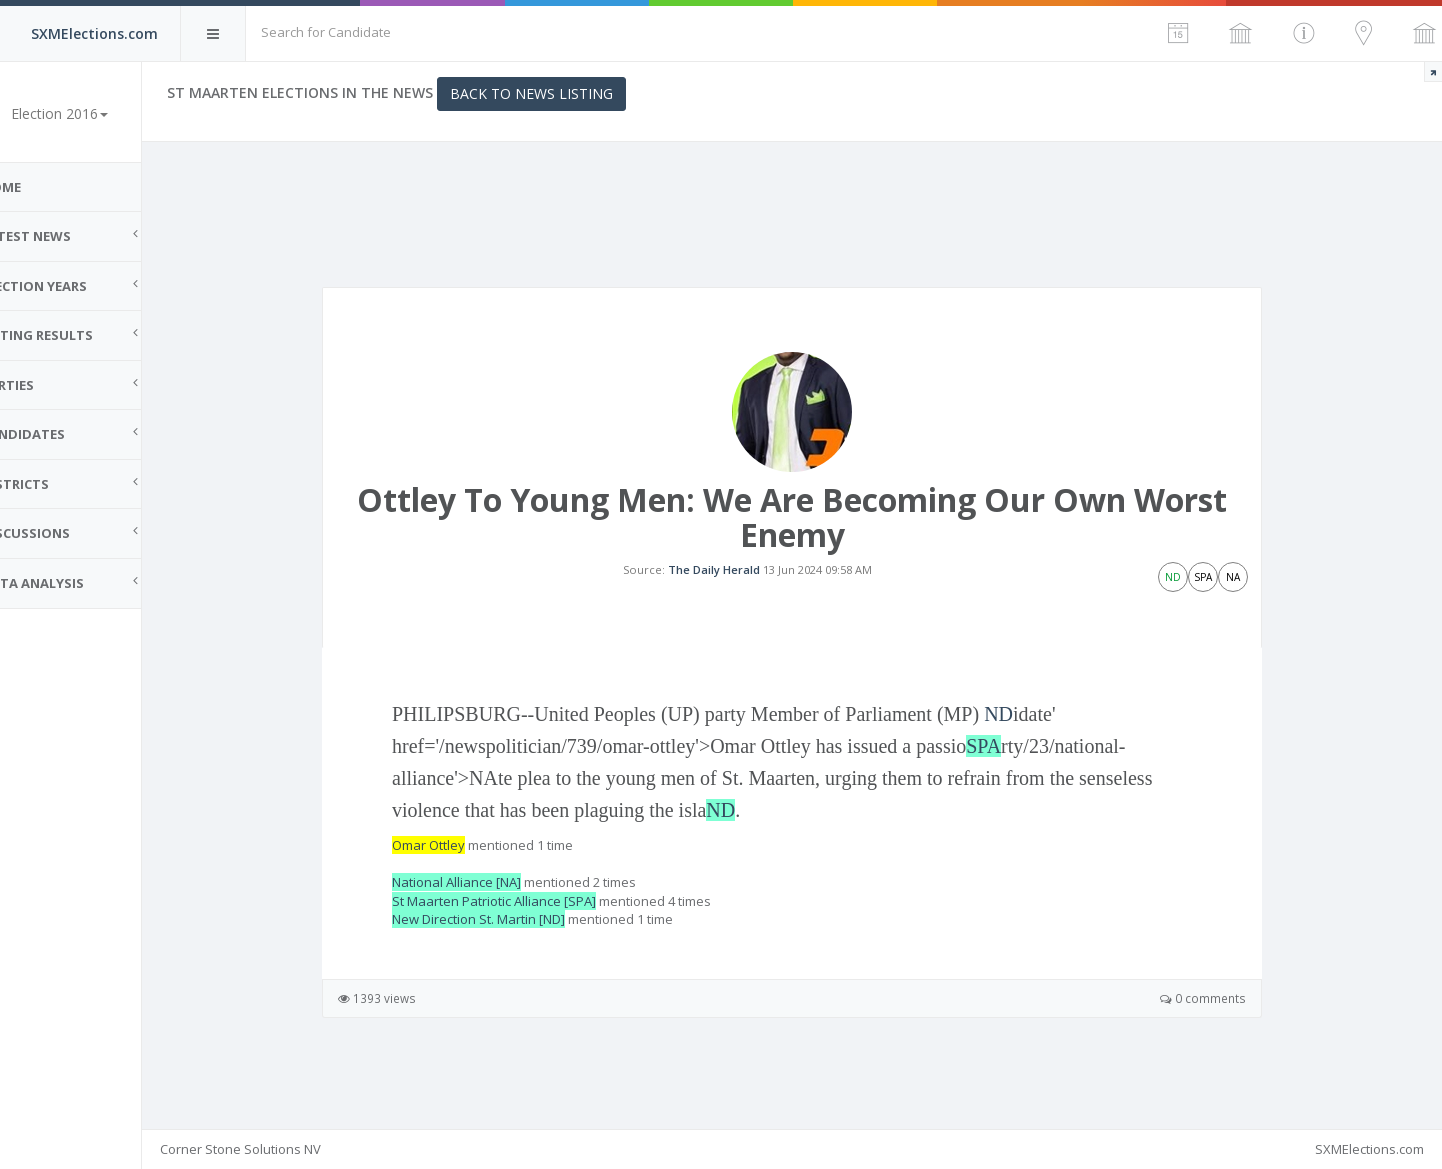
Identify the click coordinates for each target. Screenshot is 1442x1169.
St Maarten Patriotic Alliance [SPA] (514, 932)
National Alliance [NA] (476, 914)
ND (1018, 746)
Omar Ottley (448, 877)
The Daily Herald (733, 585)
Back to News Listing (570, 93)
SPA (1003, 778)
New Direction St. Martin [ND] (498, 951)
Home (40, 187)
